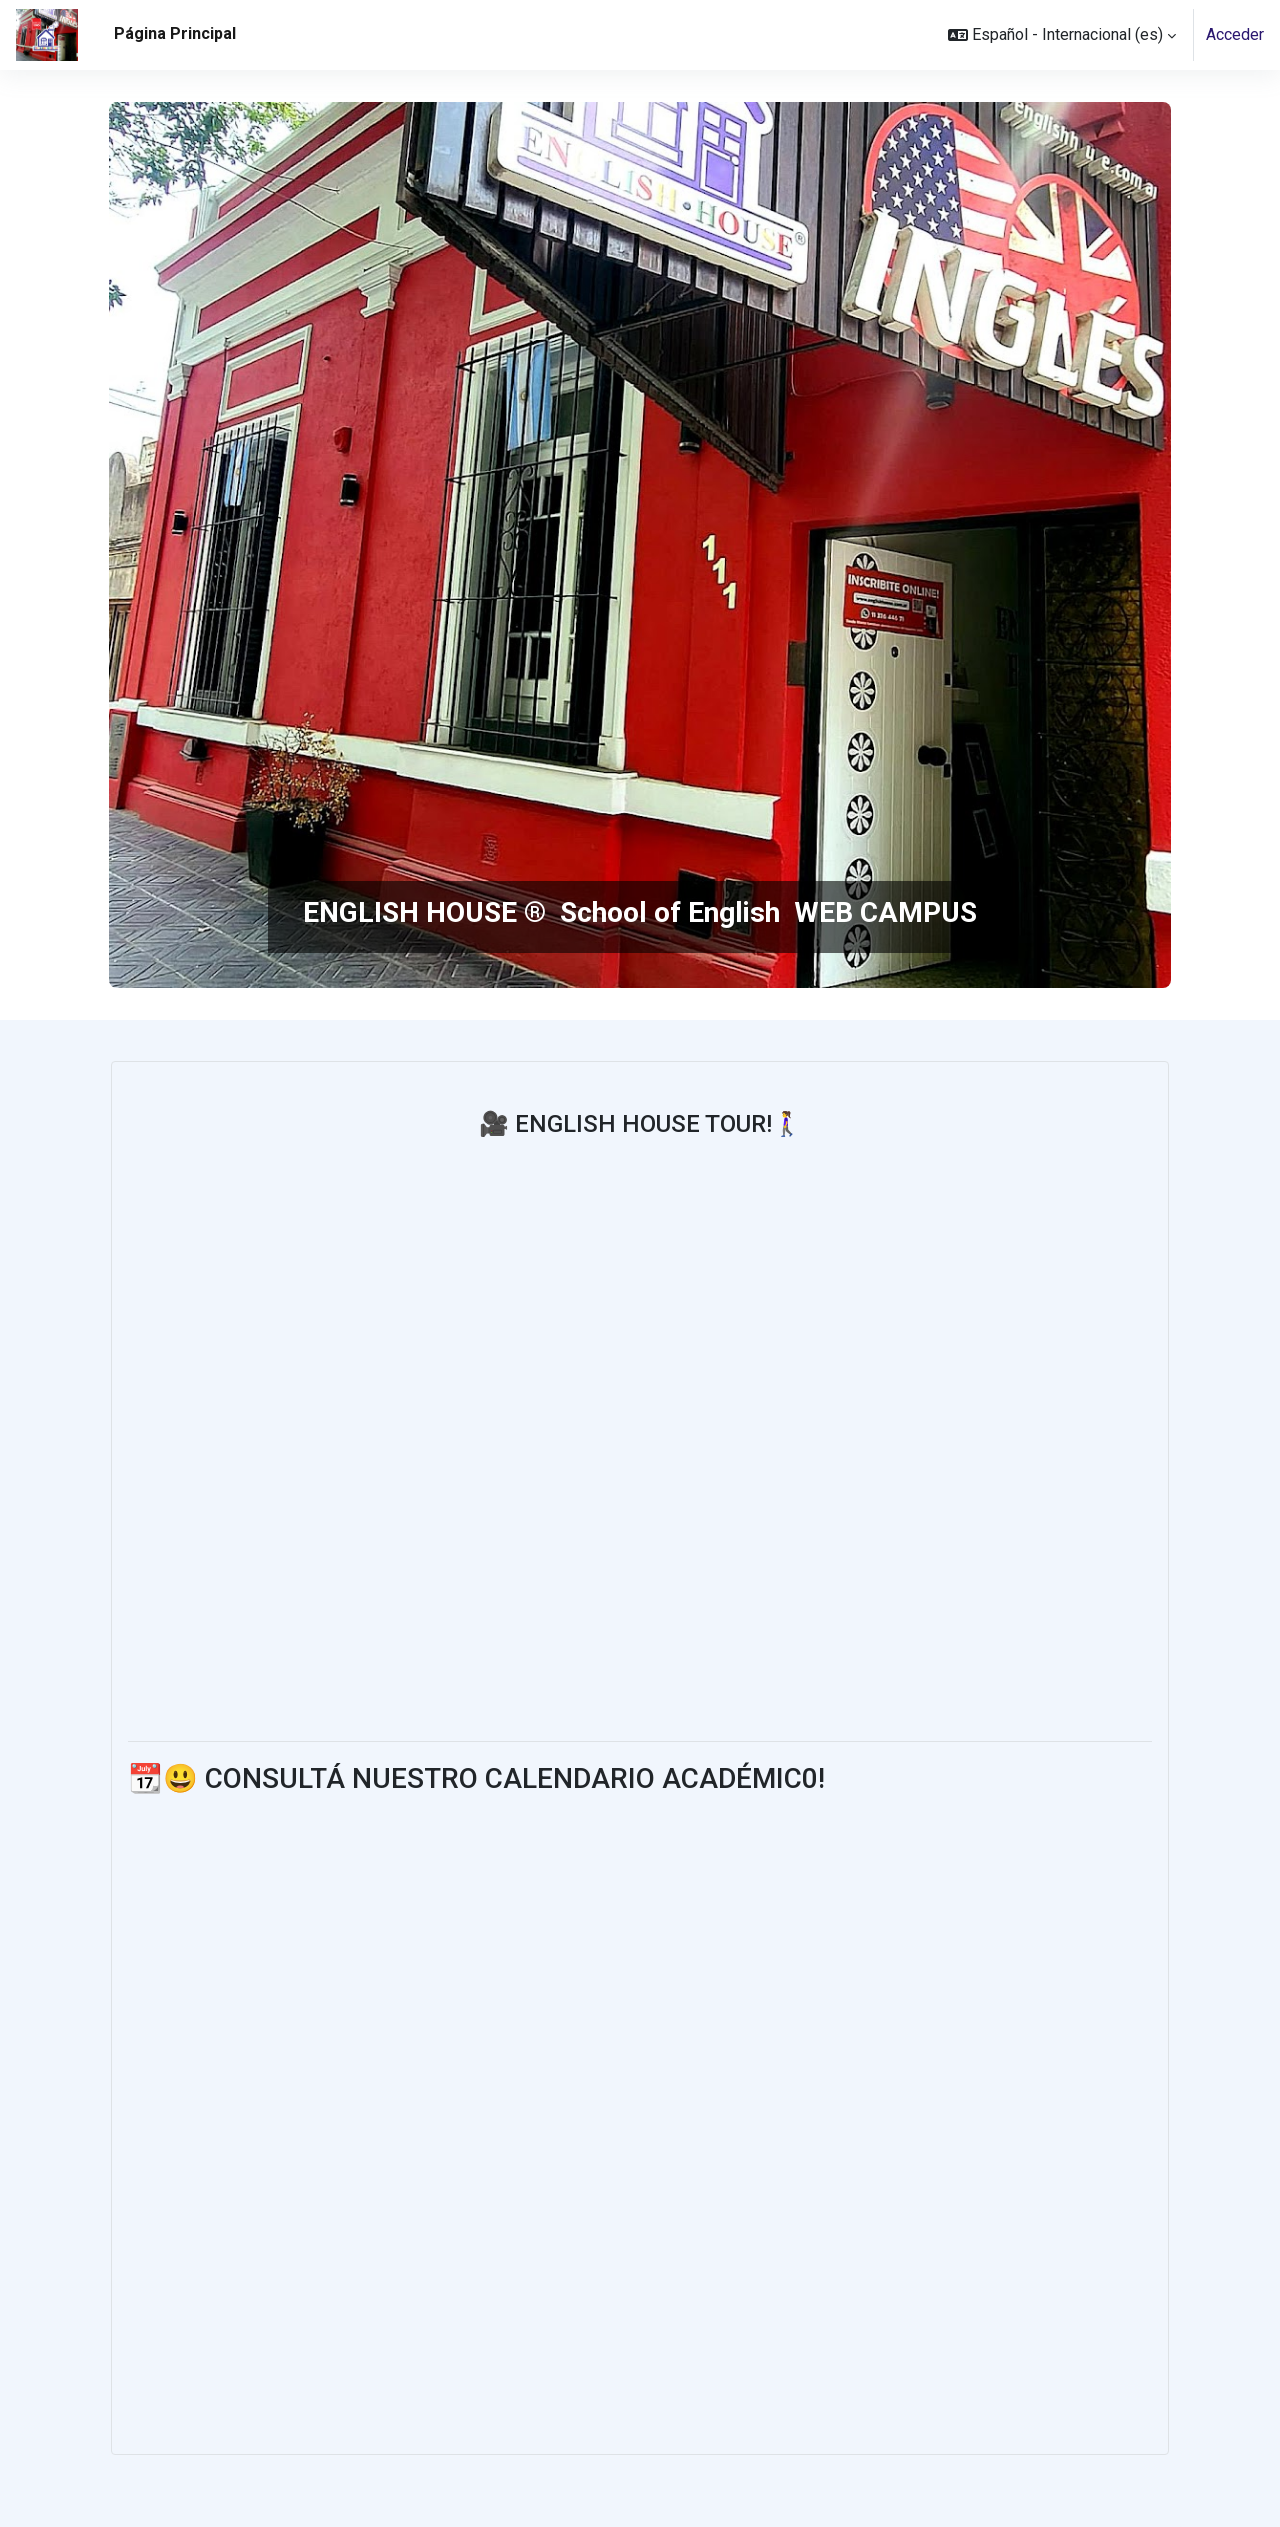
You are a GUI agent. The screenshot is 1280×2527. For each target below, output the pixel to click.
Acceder (1235, 34)
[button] (1062, 35)
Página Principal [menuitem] (175, 33)
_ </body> (528, 2103)
